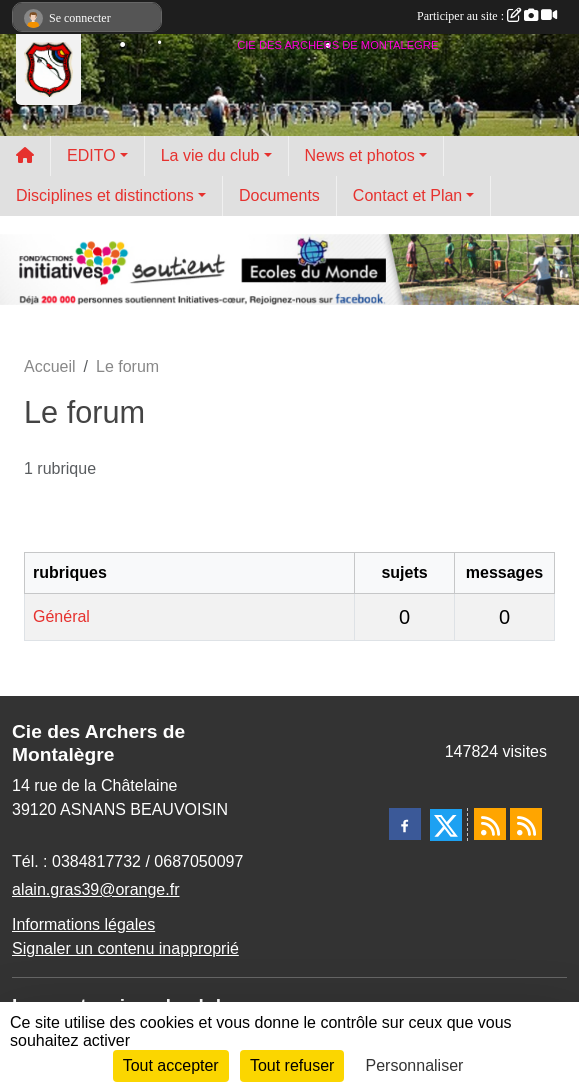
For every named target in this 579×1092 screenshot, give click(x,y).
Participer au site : (487, 16)
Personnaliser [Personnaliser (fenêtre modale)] (415, 1065)
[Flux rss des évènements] (526, 824)
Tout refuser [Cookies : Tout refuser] (292, 1065)
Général (61, 616)
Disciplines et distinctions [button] (105, 195)
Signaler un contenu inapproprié (125, 948)
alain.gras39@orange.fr (95, 889)
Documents (279, 195)
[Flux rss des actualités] (490, 824)
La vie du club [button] (210, 155)
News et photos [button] (360, 155)
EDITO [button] (91, 155)
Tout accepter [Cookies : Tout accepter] (171, 1065)
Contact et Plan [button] (407, 195)
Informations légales (83, 924)
